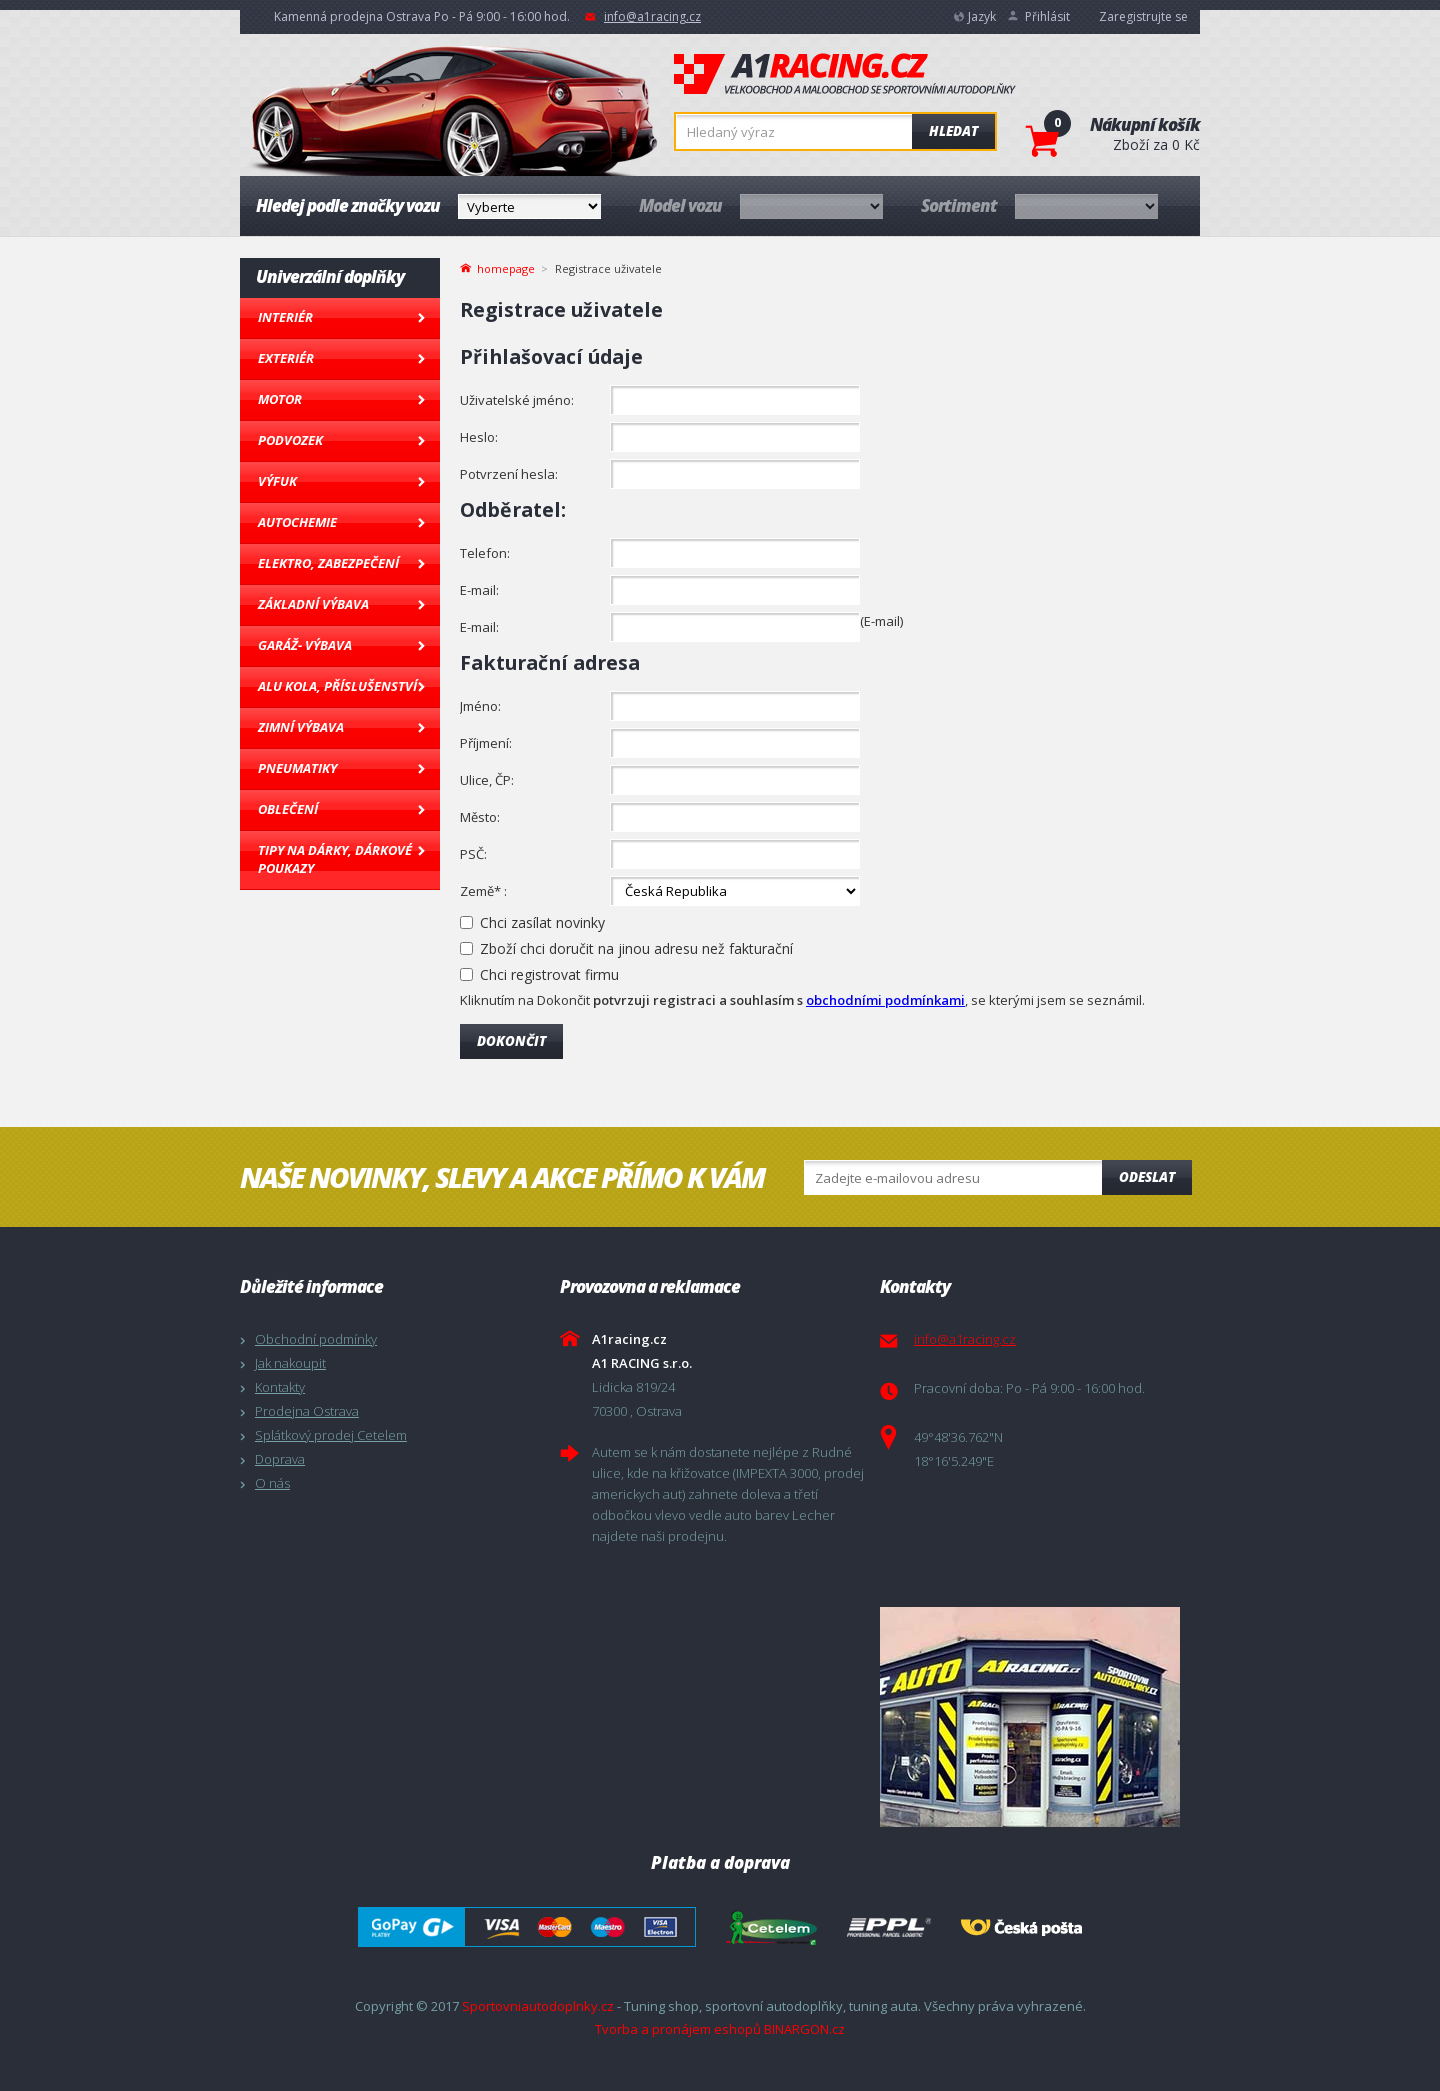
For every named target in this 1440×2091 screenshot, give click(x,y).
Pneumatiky (297, 768)
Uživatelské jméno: (517, 400)
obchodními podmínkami (885, 1000)
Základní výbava (313, 604)
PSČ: (473, 854)
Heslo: (479, 437)
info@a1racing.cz (652, 16)
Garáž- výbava (305, 645)
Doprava (280, 1459)
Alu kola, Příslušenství (337, 686)
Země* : (483, 891)
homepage (506, 267)
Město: (480, 817)
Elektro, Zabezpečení (328, 563)
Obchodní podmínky (316, 1339)
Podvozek (290, 440)
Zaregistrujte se (1143, 16)
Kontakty (280, 1387)
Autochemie (297, 522)
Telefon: (485, 553)
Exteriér (286, 358)
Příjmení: (486, 743)
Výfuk (277, 481)
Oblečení (288, 809)
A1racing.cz (845, 74)
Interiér (285, 317)
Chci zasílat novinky (542, 922)
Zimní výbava (301, 727)
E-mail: (479, 590)
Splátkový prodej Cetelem (331, 1435)
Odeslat (1147, 1177)
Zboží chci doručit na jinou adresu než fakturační (636, 948)
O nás (272, 1483)
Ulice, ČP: (487, 780)
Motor (280, 399)
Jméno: (480, 706)
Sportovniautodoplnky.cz (538, 2006)
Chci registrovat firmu (549, 974)
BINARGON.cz (804, 2029)
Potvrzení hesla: (509, 474)
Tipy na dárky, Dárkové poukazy (335, 859)
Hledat (953, 131)
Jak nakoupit (290, 1363)
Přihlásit (1047, 16)
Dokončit (511, 1041)
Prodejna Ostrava (307, 1411)
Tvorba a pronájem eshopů (678, 2029)
